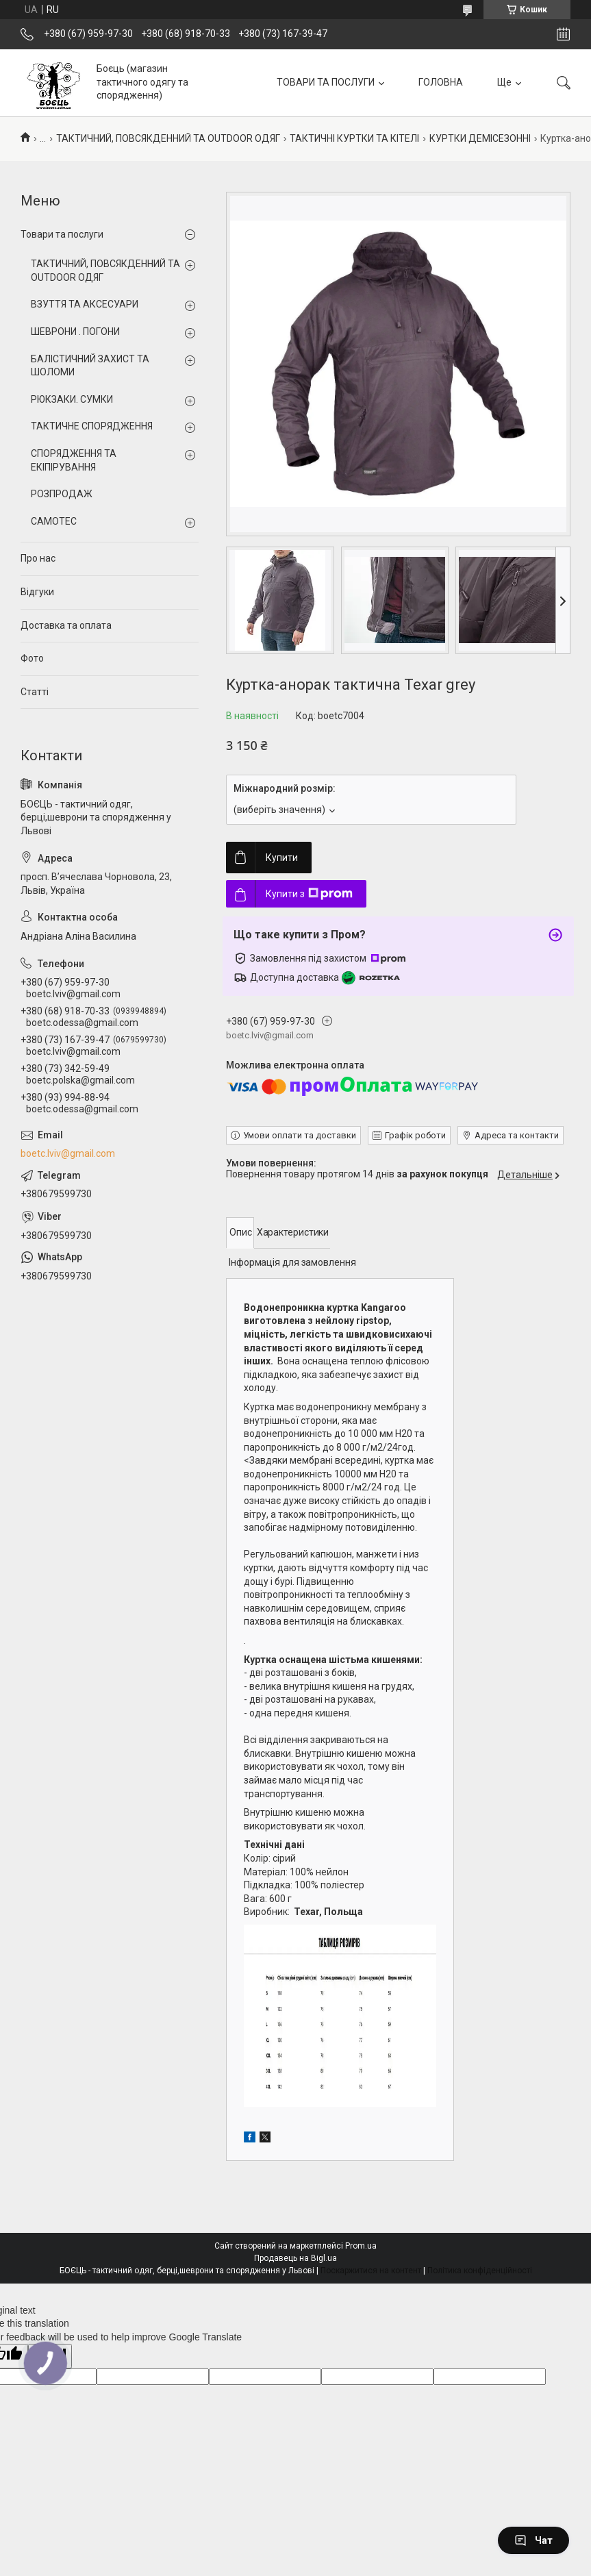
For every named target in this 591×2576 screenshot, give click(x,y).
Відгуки (37, 591)
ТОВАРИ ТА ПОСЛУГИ (326, 82)
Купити (282, 857)
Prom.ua (361, 2246)
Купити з (309, 894)
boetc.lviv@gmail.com (68, 1153)
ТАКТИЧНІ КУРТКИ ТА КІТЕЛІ (354, 138)
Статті (35, 691)
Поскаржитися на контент (370, 2270)
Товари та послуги (62, 234)
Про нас (38, 558)
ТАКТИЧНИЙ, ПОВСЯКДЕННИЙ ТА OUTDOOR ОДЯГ (168, 138)
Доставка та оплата (66, 625)
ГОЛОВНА (440, 82)
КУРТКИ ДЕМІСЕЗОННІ (480, 138)
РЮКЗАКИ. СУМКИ (72, 399)
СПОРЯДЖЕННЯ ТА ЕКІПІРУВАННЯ (73, 460)
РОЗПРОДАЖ (61, 493)
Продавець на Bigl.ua (295, 2258)
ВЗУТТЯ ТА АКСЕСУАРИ (84, 304)
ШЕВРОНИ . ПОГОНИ (75, 331)
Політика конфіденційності (479, 2270)
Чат (533, 2540)
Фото (32, 658)
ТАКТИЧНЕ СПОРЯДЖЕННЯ (92, 426)
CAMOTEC (54, 521)
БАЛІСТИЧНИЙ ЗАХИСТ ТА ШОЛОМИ (90, 365)
